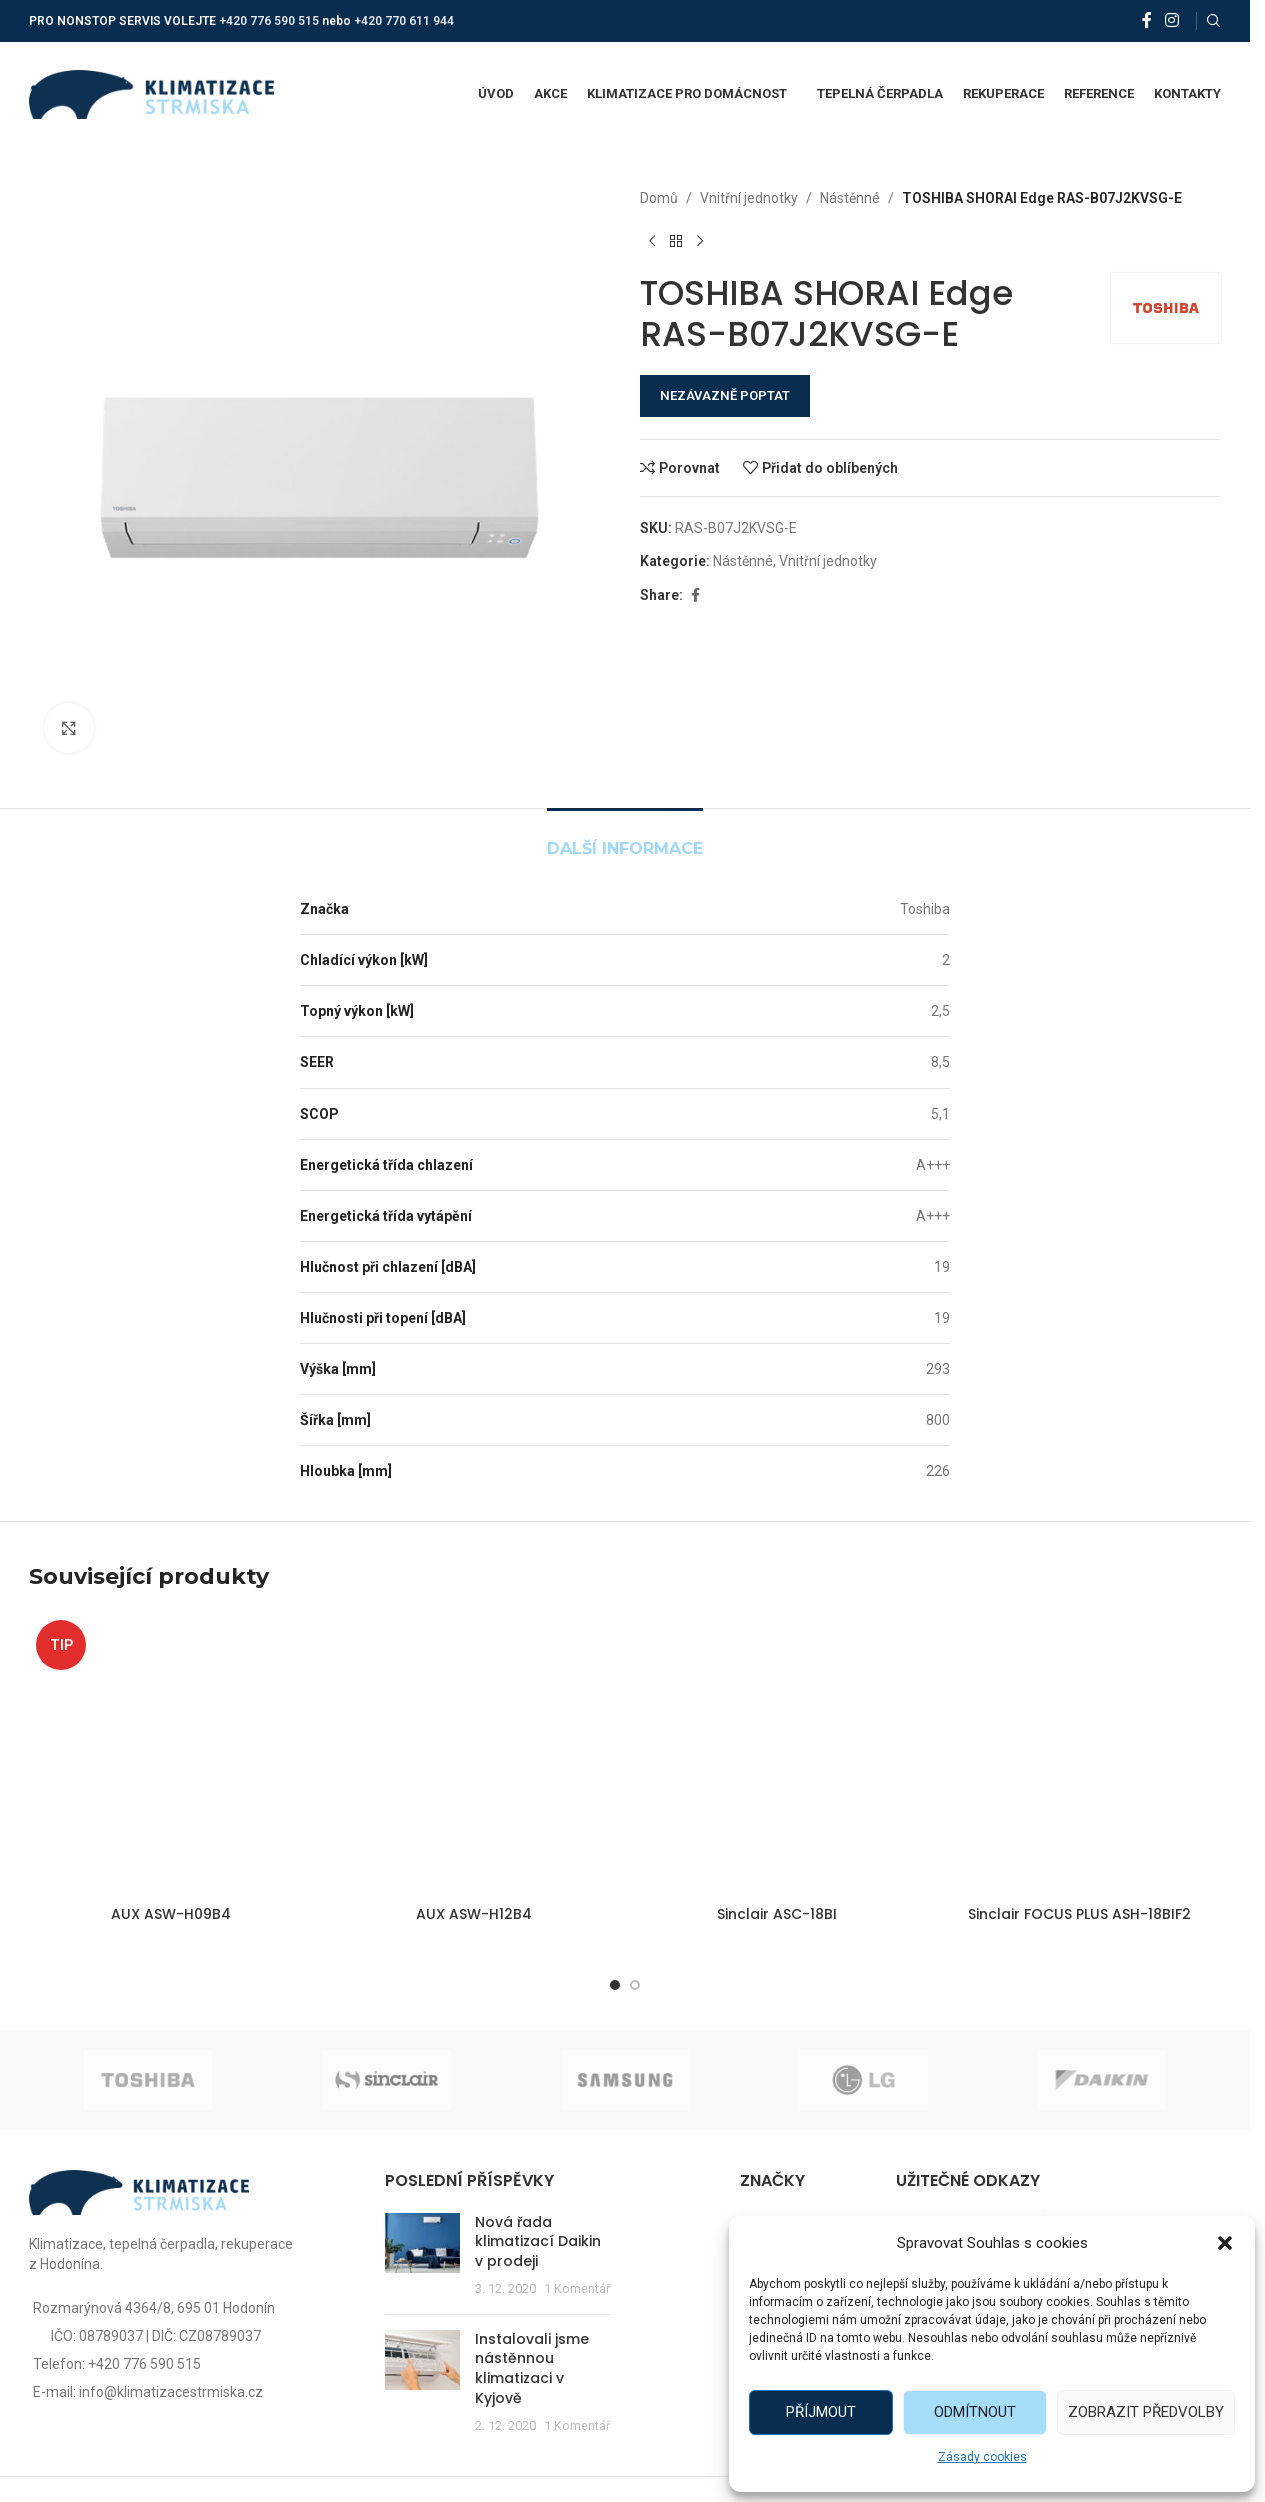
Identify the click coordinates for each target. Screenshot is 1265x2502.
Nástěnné (850, 198)
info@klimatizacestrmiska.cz (171, 2392)
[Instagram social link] (1172, 20)
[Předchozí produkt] (652, 241)
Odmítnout (975, 2412)
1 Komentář (577, 2288)
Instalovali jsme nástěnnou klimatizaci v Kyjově (532, 2368)
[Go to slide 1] (615, 1985)
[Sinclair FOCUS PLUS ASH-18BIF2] (1079, 1754)
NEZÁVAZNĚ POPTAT (725, 395)
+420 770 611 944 (404, 21)
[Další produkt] (700, 241)
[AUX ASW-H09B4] (170, 1754)
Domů (659, 198)
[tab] (625, 838)
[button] (1225, 2243)
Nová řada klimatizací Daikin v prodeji (538, 2241)
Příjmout (821, 2412)
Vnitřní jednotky (749, 198)
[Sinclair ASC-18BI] (776, 1754)
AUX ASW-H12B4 (474, 1914)
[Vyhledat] (1214, 21)
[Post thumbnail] (422, 2256)
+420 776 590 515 (269, 21)
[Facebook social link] (1147, 20)
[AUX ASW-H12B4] (473, 1754)
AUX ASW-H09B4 (171, 1914)
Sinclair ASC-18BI (777, 1914)
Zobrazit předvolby (1146, 2412)
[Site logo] (151, 93)
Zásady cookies (982, 2457)
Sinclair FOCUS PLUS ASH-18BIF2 (1079, 1914)
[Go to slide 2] (635, 1985)
